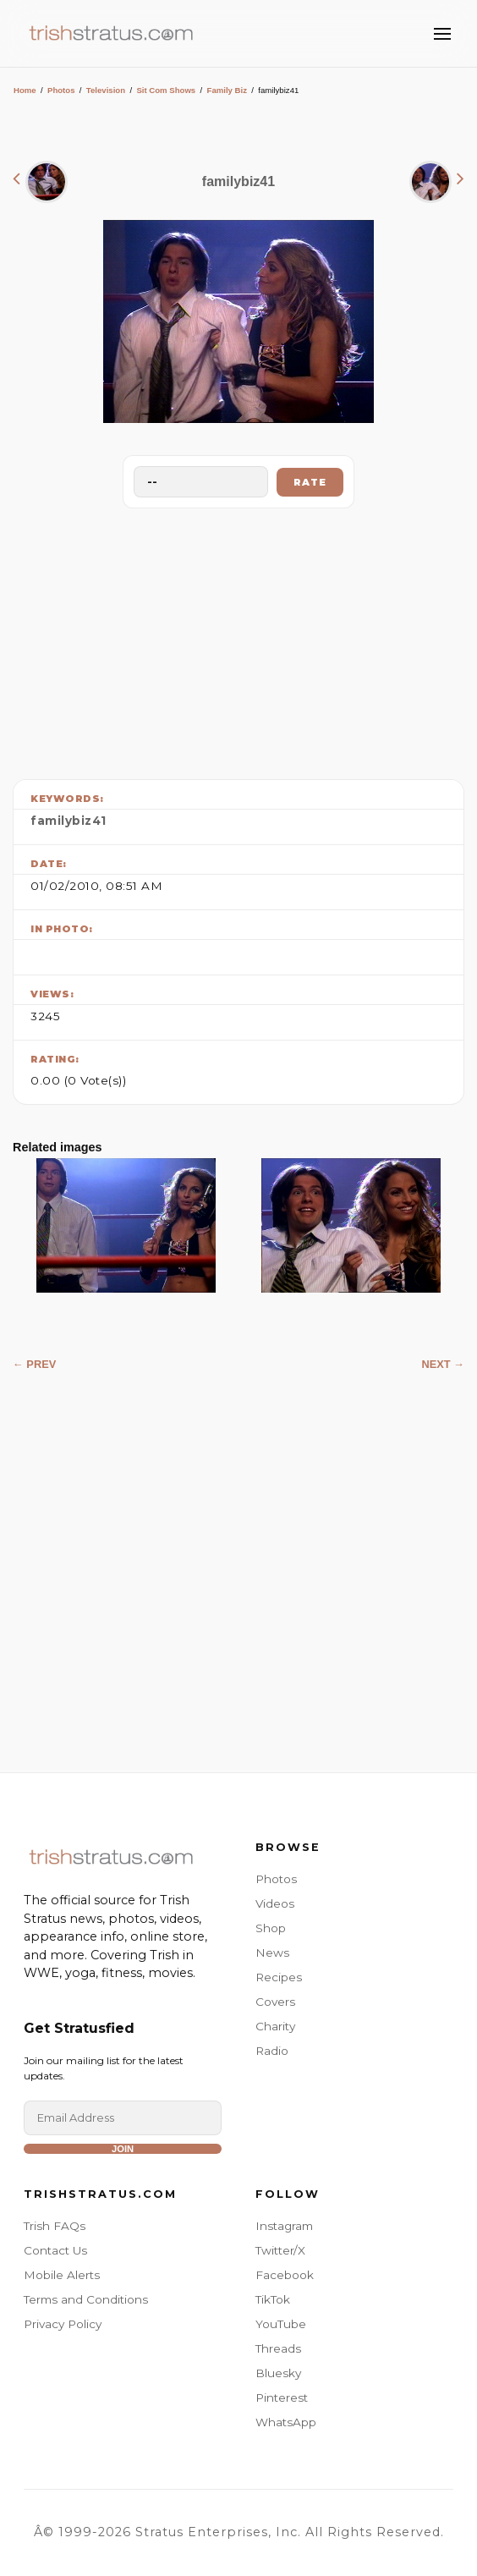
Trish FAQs (54, 2226)
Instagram (284, 2226)
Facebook (284, 2275)
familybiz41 (68, 820)
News (272, 1952)
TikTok (272, 2299)
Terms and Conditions (86, 2299)
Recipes (278, 1977)
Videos (274, 1903)
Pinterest (281, 2397)
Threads (278, 2348)
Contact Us (55, 2250)
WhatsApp (285, 2422)
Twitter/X (280, 2250)
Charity (275, 2026)
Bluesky (278, 2373)
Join (123, 2149)
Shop (270, 1928)
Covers (275, 2001)
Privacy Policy (62, 2324)
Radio (271, 2050)
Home (25, 90)
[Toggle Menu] (442, 33)
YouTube (280, 2324)
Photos (61, 90)
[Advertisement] (238, 639)
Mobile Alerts (62, 2275)
